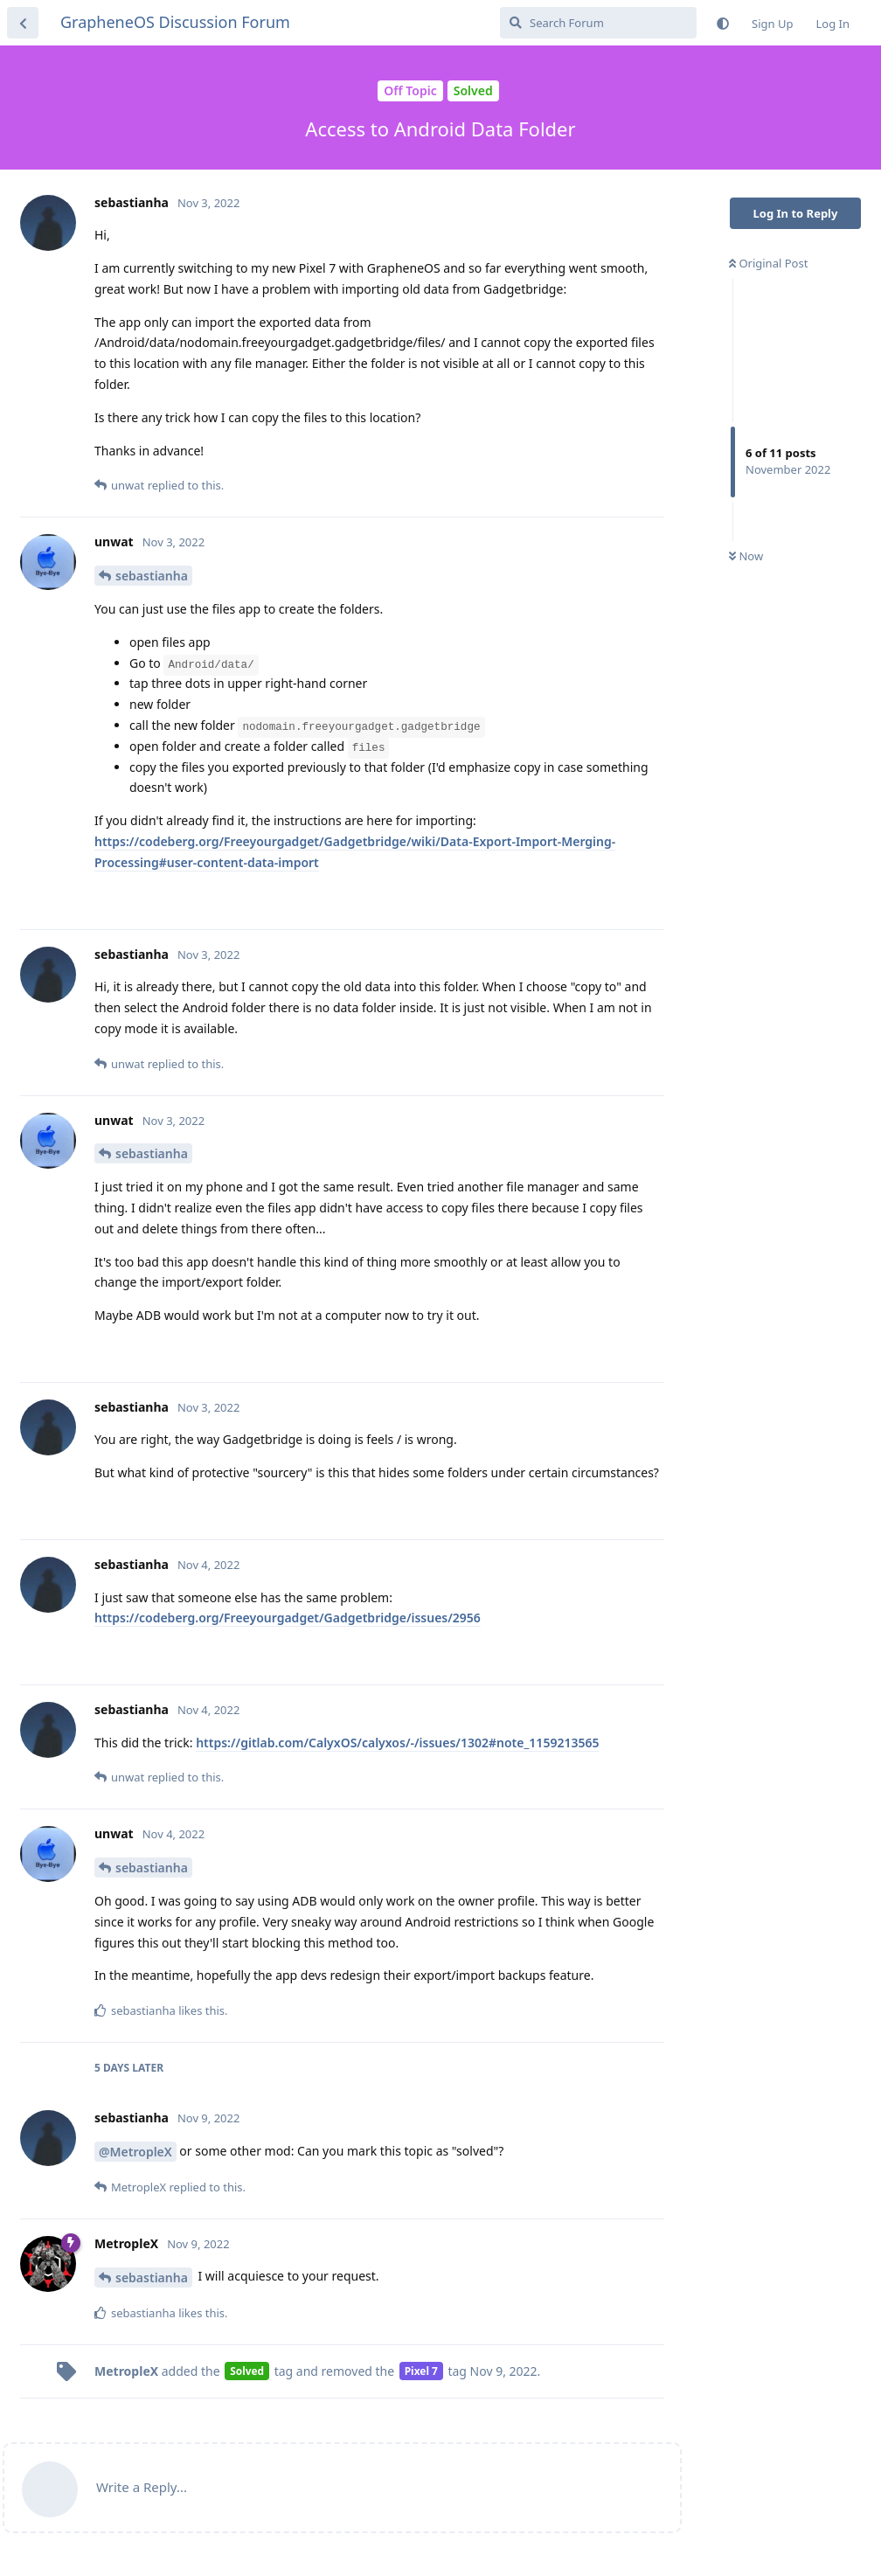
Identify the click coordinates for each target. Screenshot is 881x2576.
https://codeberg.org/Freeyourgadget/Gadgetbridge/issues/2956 (287, 1617)
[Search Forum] (598, 22)
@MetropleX (135, 2151)
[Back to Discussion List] (22, 22)
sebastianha (151, 575)
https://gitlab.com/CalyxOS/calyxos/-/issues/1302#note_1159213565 (397, 1742)
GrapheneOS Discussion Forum (175, 21)
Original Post (768, 263)
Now (746, 556)
